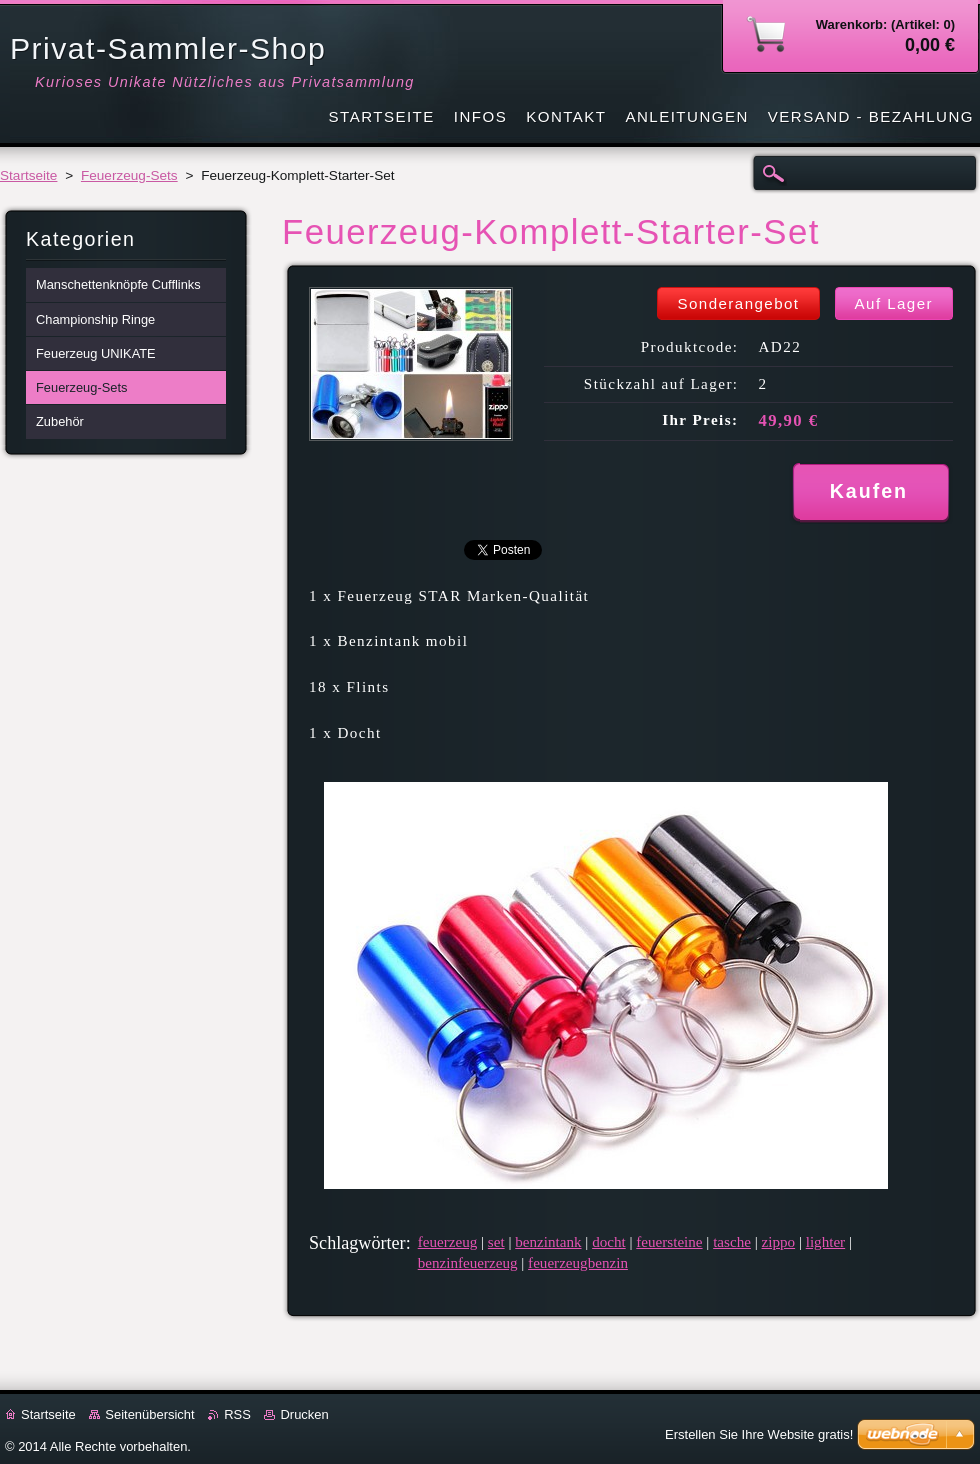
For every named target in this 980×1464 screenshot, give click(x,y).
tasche (732, 1242)
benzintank (548, 1242)
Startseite (28, 175)
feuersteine (669, 1242)
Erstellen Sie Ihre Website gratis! (759, 1434)
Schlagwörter (357, 1243)
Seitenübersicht (149, 1414)
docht (609, 1242)
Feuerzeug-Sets (129, 175)
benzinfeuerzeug (468, 1263)
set (496, 1242)
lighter (825, 1242)
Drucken (304, 1414)
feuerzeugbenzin (578, 1263)
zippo (779, 1242)
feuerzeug (448, 1242)
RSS (237, 1414)
